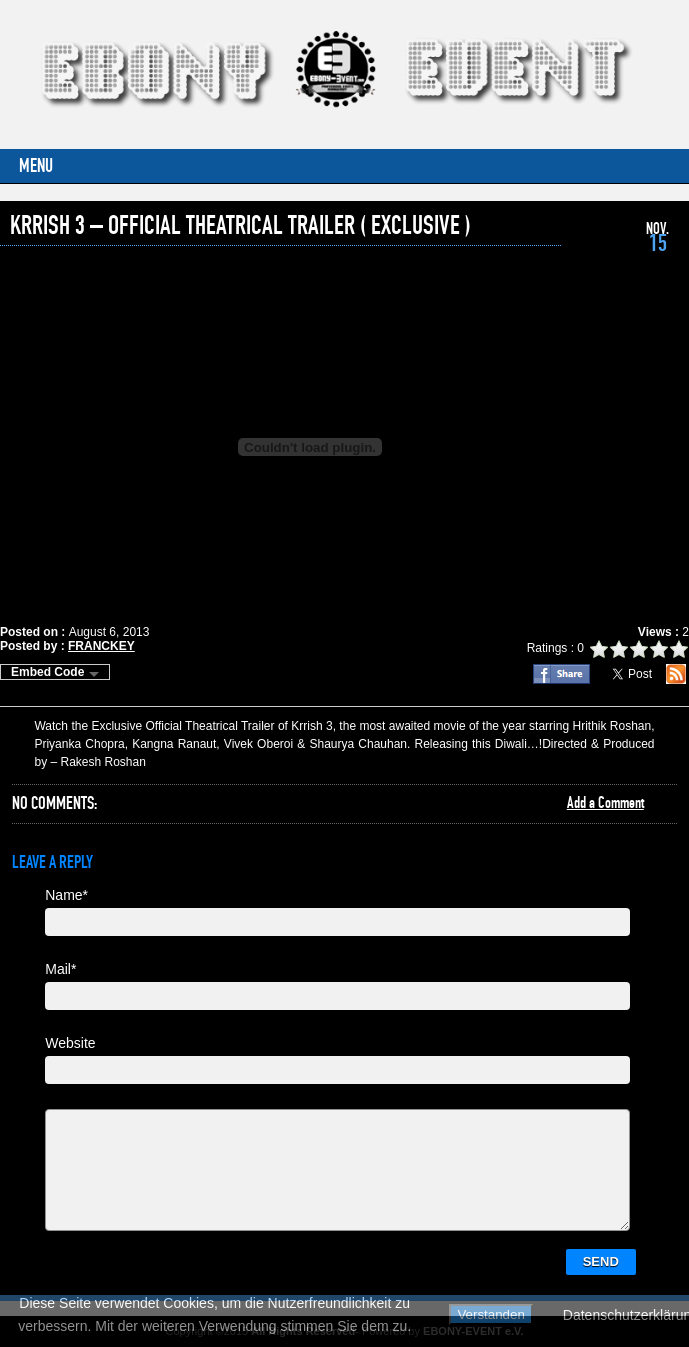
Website (70, 1043)
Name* (66, 895)
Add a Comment (605, 803)
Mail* (60, 969)
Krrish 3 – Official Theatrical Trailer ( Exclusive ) (240, 226)
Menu (36, 166)
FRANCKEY (101, 646)
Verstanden (490, 1314)
